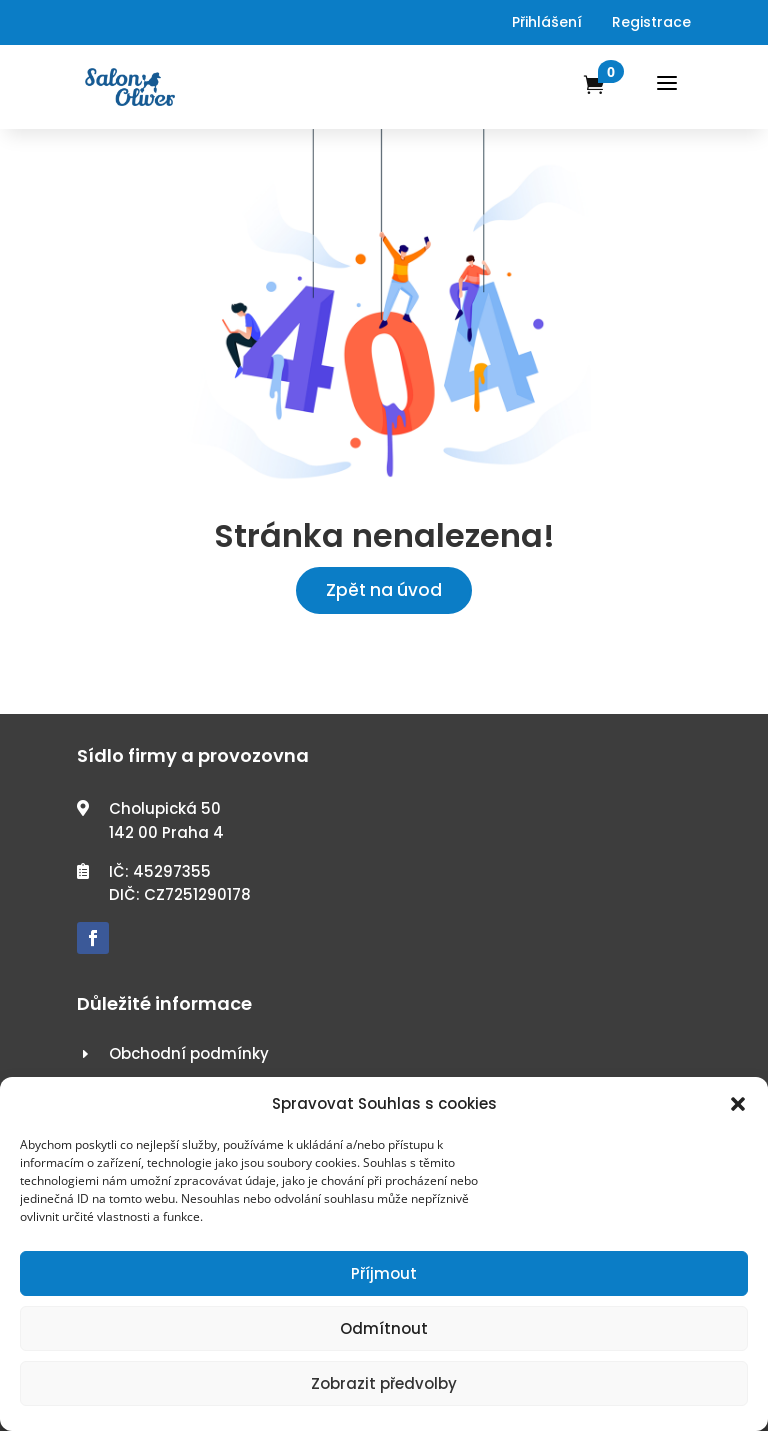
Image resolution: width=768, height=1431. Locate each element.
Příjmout (384, 1273)
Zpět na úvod (384, 590)
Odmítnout (384, 1328)
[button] (738, 1104)
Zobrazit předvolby (384, 1383)
